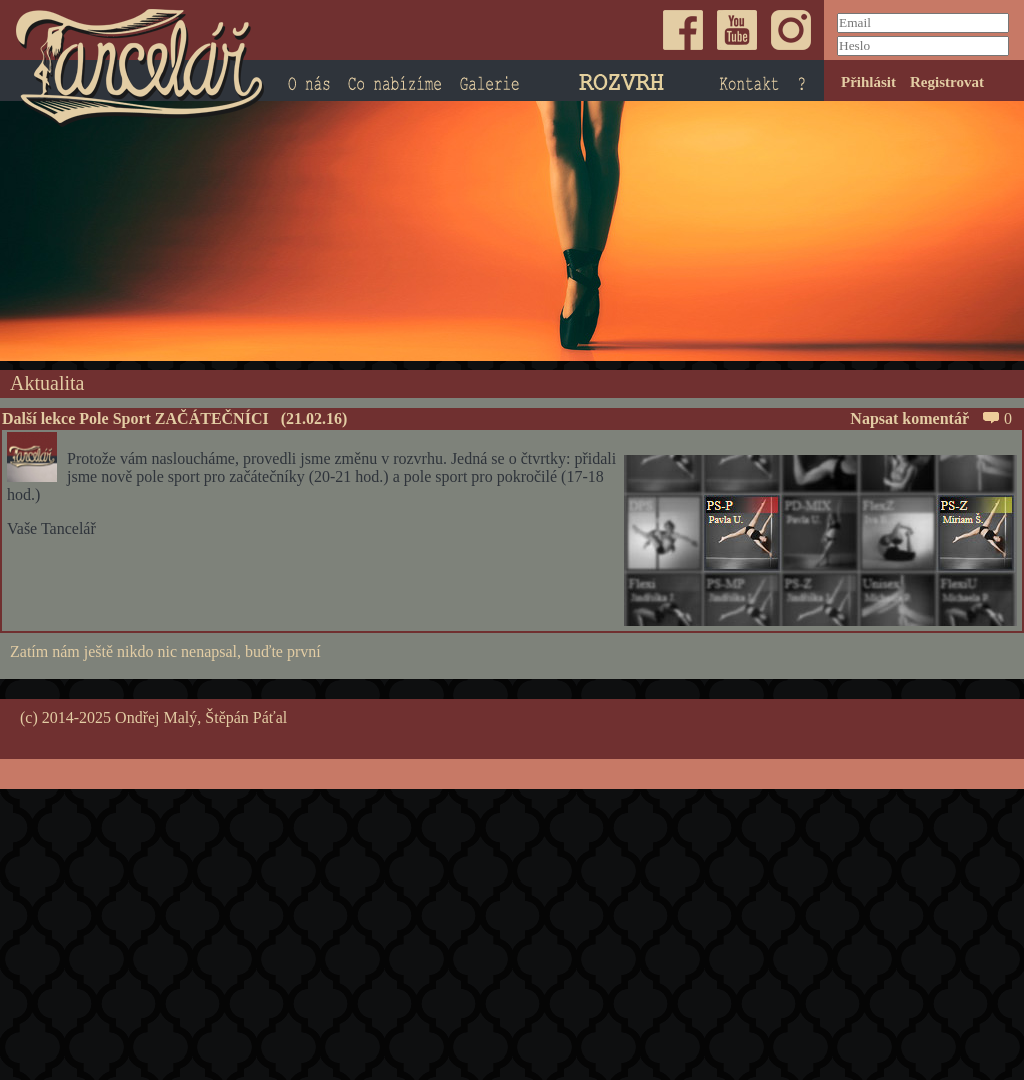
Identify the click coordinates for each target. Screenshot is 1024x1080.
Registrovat (947, 82)
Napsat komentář (924, 418)
